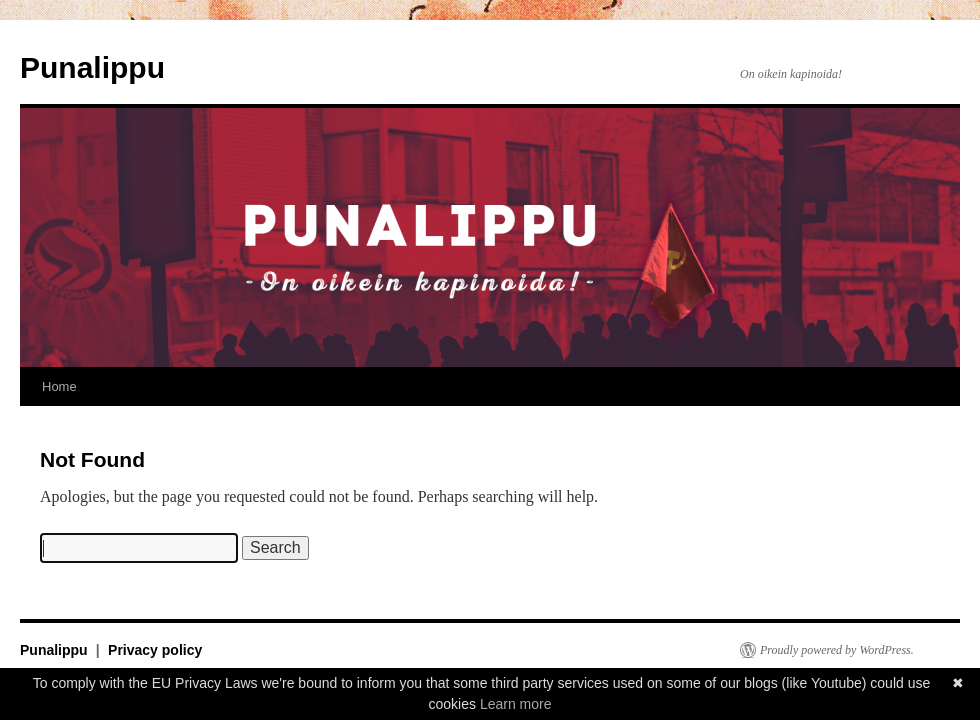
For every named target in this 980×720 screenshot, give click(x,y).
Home (59, 386)
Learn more (516, 704)
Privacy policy (155, 650)
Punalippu (92, 67)
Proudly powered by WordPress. (837, 650)
